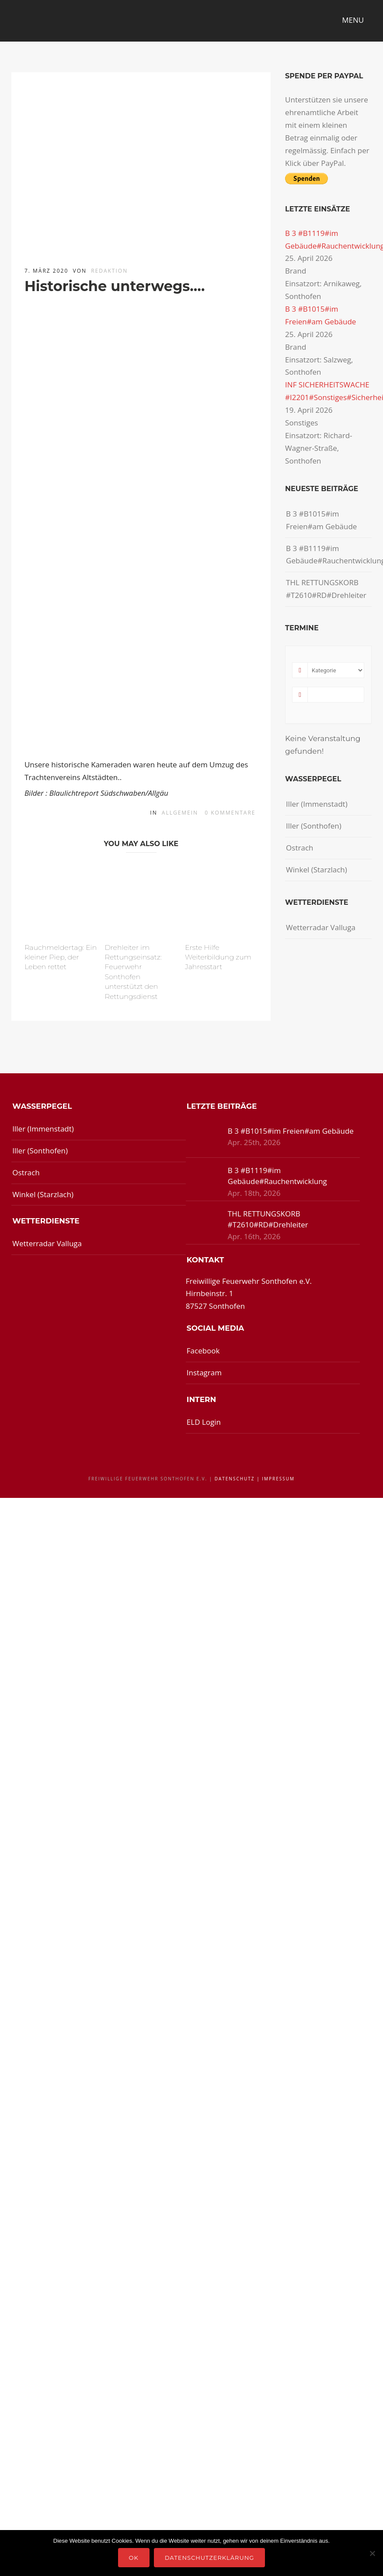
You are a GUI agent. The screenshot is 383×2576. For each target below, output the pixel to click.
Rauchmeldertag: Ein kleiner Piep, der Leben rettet (60, 957)
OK (134, 2557)
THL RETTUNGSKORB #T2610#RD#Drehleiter (326, 588)
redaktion (109, 270)
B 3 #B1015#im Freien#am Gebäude (321, 520)
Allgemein (180, 812)
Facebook (203, 1351)
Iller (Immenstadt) (317, 804)
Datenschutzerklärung (209, 2557)
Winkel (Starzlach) (316, 870)
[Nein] (372, 2553)
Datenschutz (235, 1479)
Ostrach (299, 848)
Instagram (204, 1372)
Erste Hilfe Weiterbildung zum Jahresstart (218, 957)
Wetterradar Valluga (320, 927)
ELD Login (204, 1422)
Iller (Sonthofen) (313, 826)
